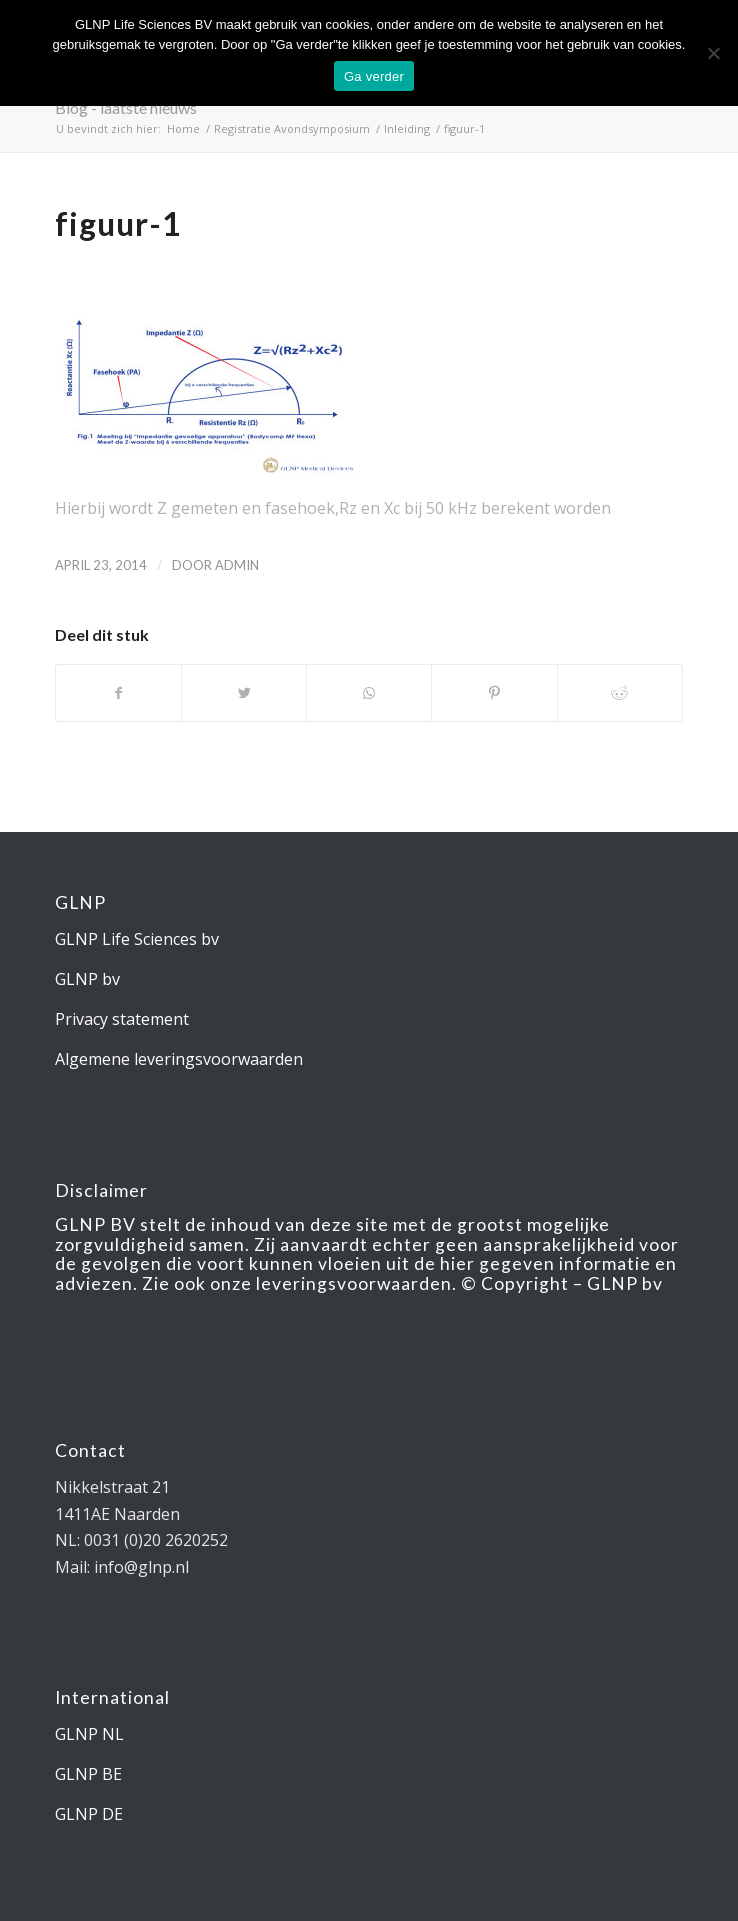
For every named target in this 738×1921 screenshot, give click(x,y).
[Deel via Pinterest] (494, 693)
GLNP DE (89, 1814)
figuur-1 (118, 223)
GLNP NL (89, 1734)
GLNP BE (88, 1774)
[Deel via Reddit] (620, 693)
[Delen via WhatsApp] (369, 693)
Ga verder (374, 76)
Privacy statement (122, 1019)
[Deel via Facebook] (118, 693)
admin (237, 565)
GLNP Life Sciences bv (137, 939)
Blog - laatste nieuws (126, 107)
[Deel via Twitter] (244, 693)
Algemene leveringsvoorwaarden (179, 1059)
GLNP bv (87, 979)
